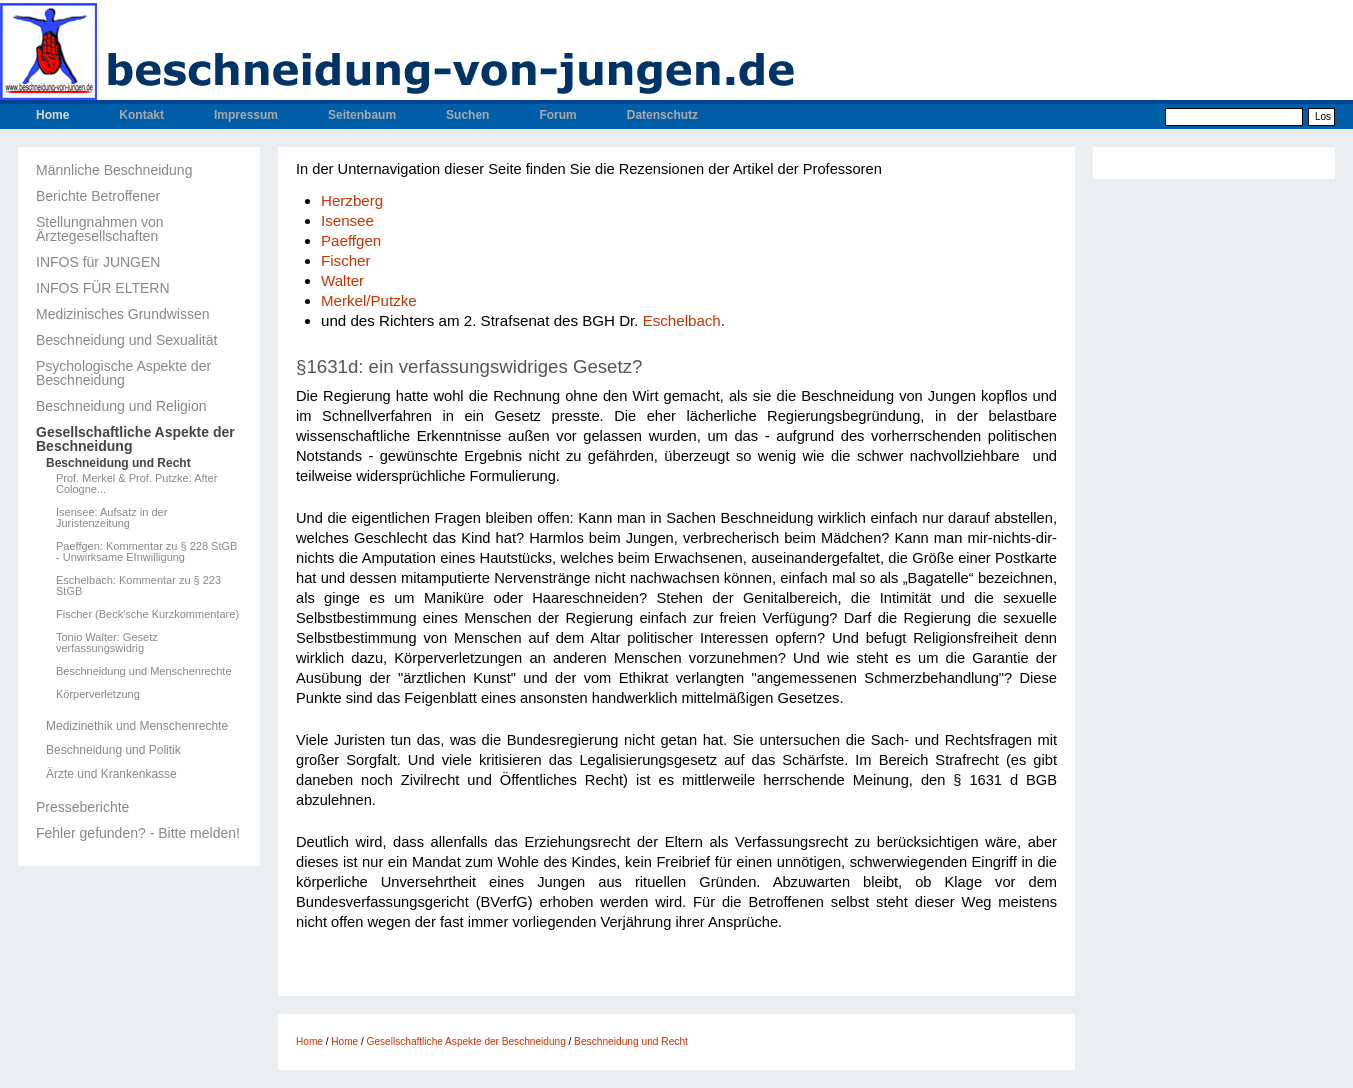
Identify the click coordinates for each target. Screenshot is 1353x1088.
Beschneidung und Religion (121, 406)
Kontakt (141, 115)
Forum (557, 115)
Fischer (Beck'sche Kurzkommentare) (147, 614)
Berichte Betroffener (98, 196)
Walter (342, 280)
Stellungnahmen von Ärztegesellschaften (100, 229)
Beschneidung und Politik (113, 750)
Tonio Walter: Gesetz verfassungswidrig (107, 643)
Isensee (347, 220)
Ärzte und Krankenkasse (111, 774)
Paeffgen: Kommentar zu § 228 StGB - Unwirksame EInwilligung (146, 552)
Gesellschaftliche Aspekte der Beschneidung (135, 439)
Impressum (246, 115)
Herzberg (352, 200)
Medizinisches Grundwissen (123, 314)
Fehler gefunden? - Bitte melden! (138, 833)
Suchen (467, 115)
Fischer (346, 260)
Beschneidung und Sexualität (126, 340)
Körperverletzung (98, 694)
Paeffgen (351, 240)
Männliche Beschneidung (114, 170)
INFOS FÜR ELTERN (103, 288)
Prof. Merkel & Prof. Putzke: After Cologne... (136, 484)
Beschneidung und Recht (118, 463)
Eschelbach (682, 320)
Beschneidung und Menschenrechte (144, 671)
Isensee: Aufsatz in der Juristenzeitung (111, 518)
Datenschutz (662, 115)
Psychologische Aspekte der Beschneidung (123, 373)
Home (52, 115)
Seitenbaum (362, 115)
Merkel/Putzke (369, 300)
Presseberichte (82, 807)
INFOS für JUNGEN (98, 262)
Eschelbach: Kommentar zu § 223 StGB (138, 586)
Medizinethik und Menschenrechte (137, 726)
